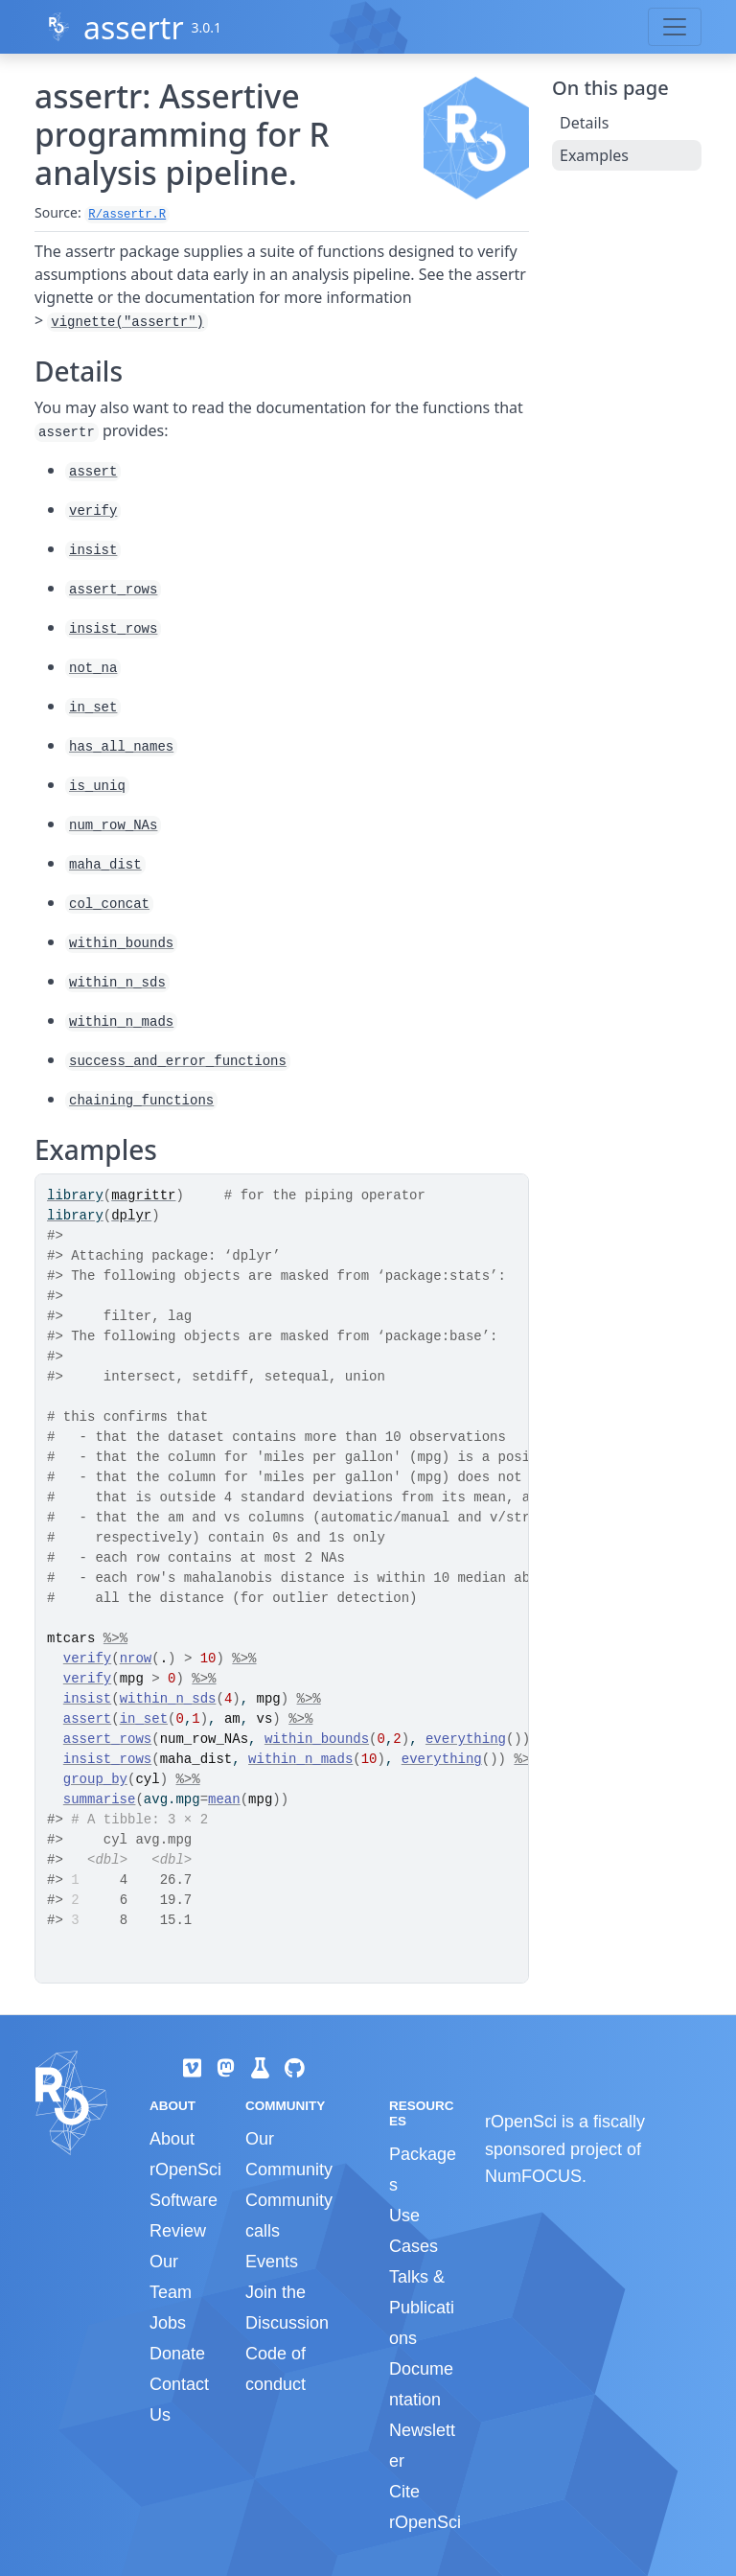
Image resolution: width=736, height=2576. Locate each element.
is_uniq (97, 786)
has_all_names (121, 746)
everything (466, 1739)
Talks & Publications (421, 2307)
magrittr (143, 1195)
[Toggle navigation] (675, 27)
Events (271, 2261)
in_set (93, 707)
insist (93, 550)
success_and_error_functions (178, 1061)
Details (584, 122)
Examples (594, 155)
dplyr (131, 1215)
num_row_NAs (113, 825)
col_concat (109, 904)
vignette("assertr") (127, 322)
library (75, 1195)
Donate (177, 2353)
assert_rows (113, 589)
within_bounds (121, 943)
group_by (95, 1779)
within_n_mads (121, 1022)
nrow (136, 1658)
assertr (133, 27)
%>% (115, 1638)
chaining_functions (141, 1100)
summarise (99, 1799)
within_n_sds (117, 982)
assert (93, 471)
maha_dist (105, 864)
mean (224, 1799)
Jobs (168, 2322)
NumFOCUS (533, 2176)
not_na (93, 668)
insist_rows (113, 629)
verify (93, 511)
